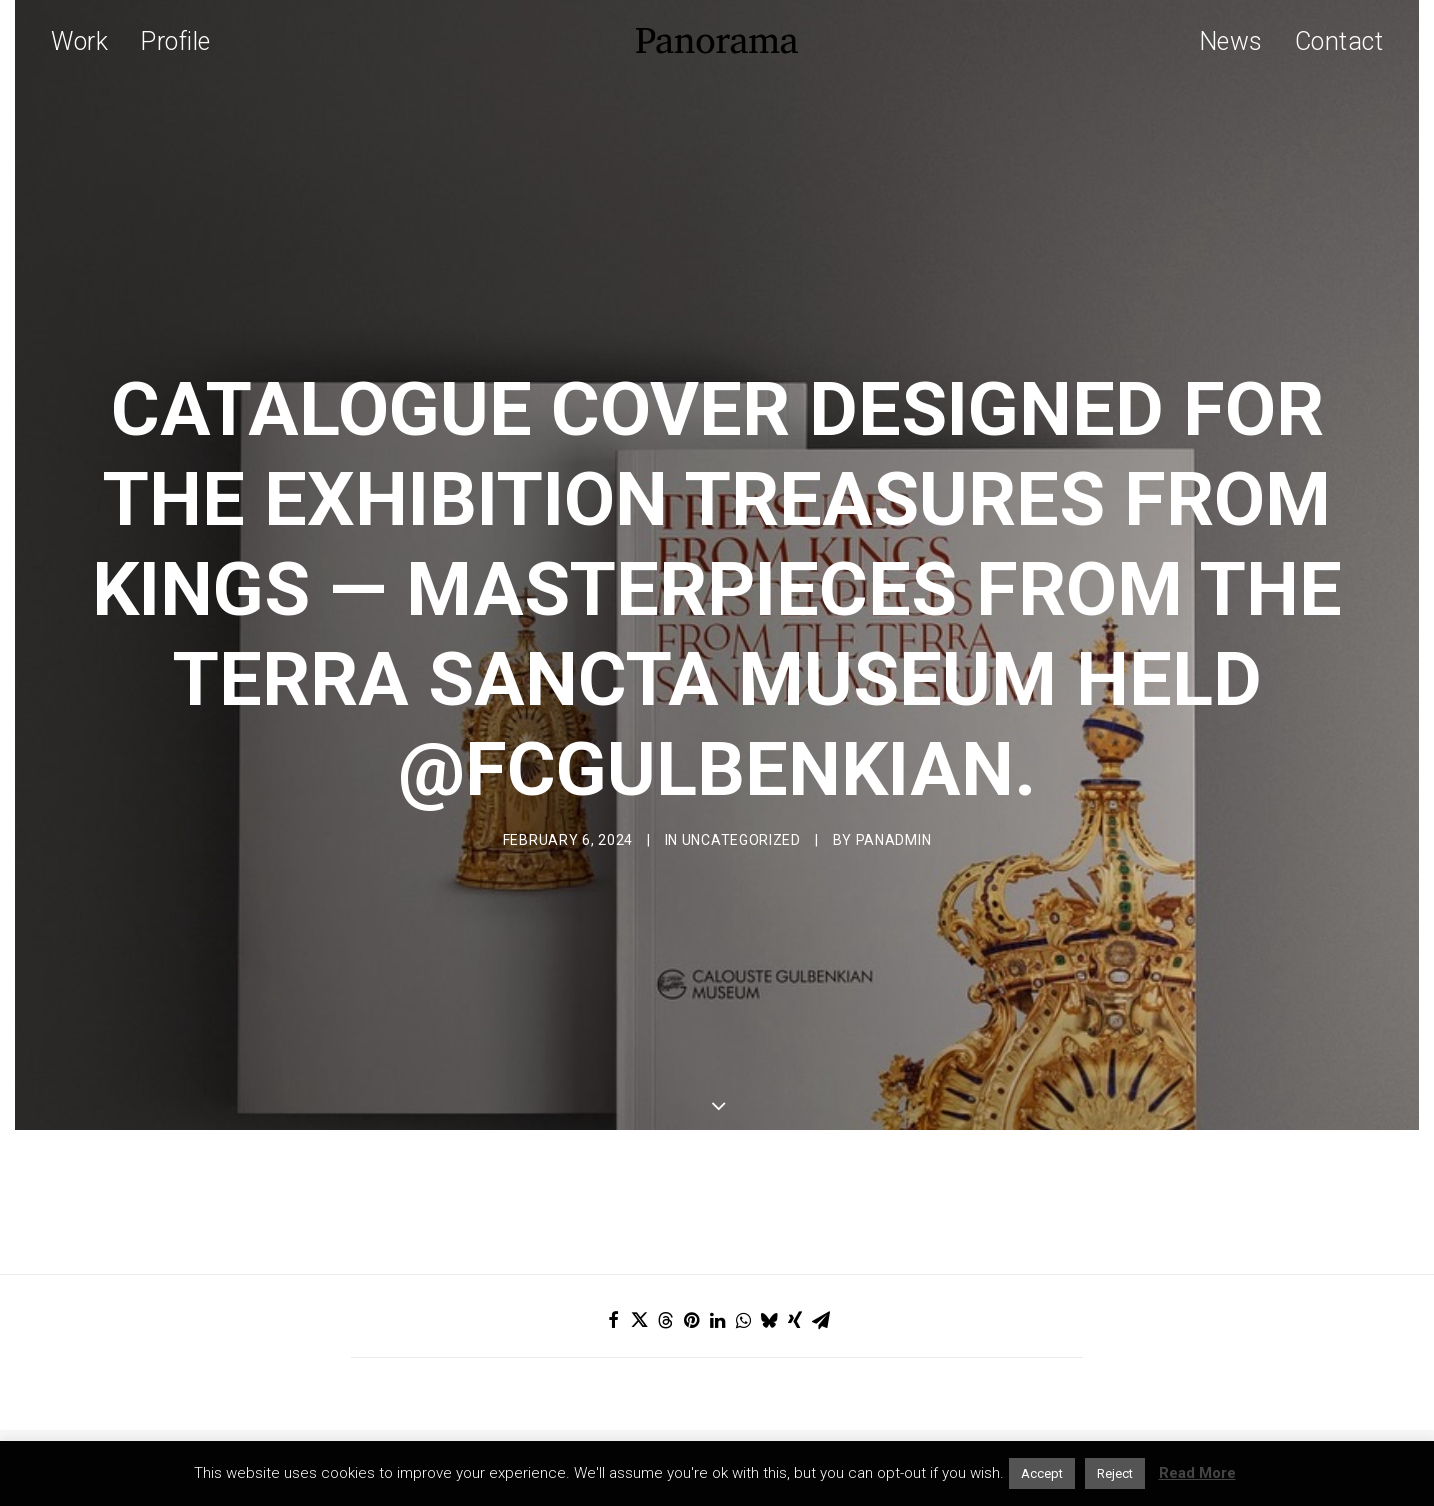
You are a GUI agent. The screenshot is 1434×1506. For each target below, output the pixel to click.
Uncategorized (741, 811)
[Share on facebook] (613, 1261)
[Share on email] (821, 1261)
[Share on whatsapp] (743, 1261)
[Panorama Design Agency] (716, 41)
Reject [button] (1115, 1473)
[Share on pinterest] (691, 1261)
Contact (1339, 41)
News (1231, 41)
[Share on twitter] (639, 1261)
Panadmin (894, 811)
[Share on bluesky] (769, 1261)
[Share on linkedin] (717, 1261)
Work (79, 41)
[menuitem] (86, 41)
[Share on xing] (795, 1261)
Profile (175, 41)
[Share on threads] (665, 1261)
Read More (1197, 1473)
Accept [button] (1042, 1473)
